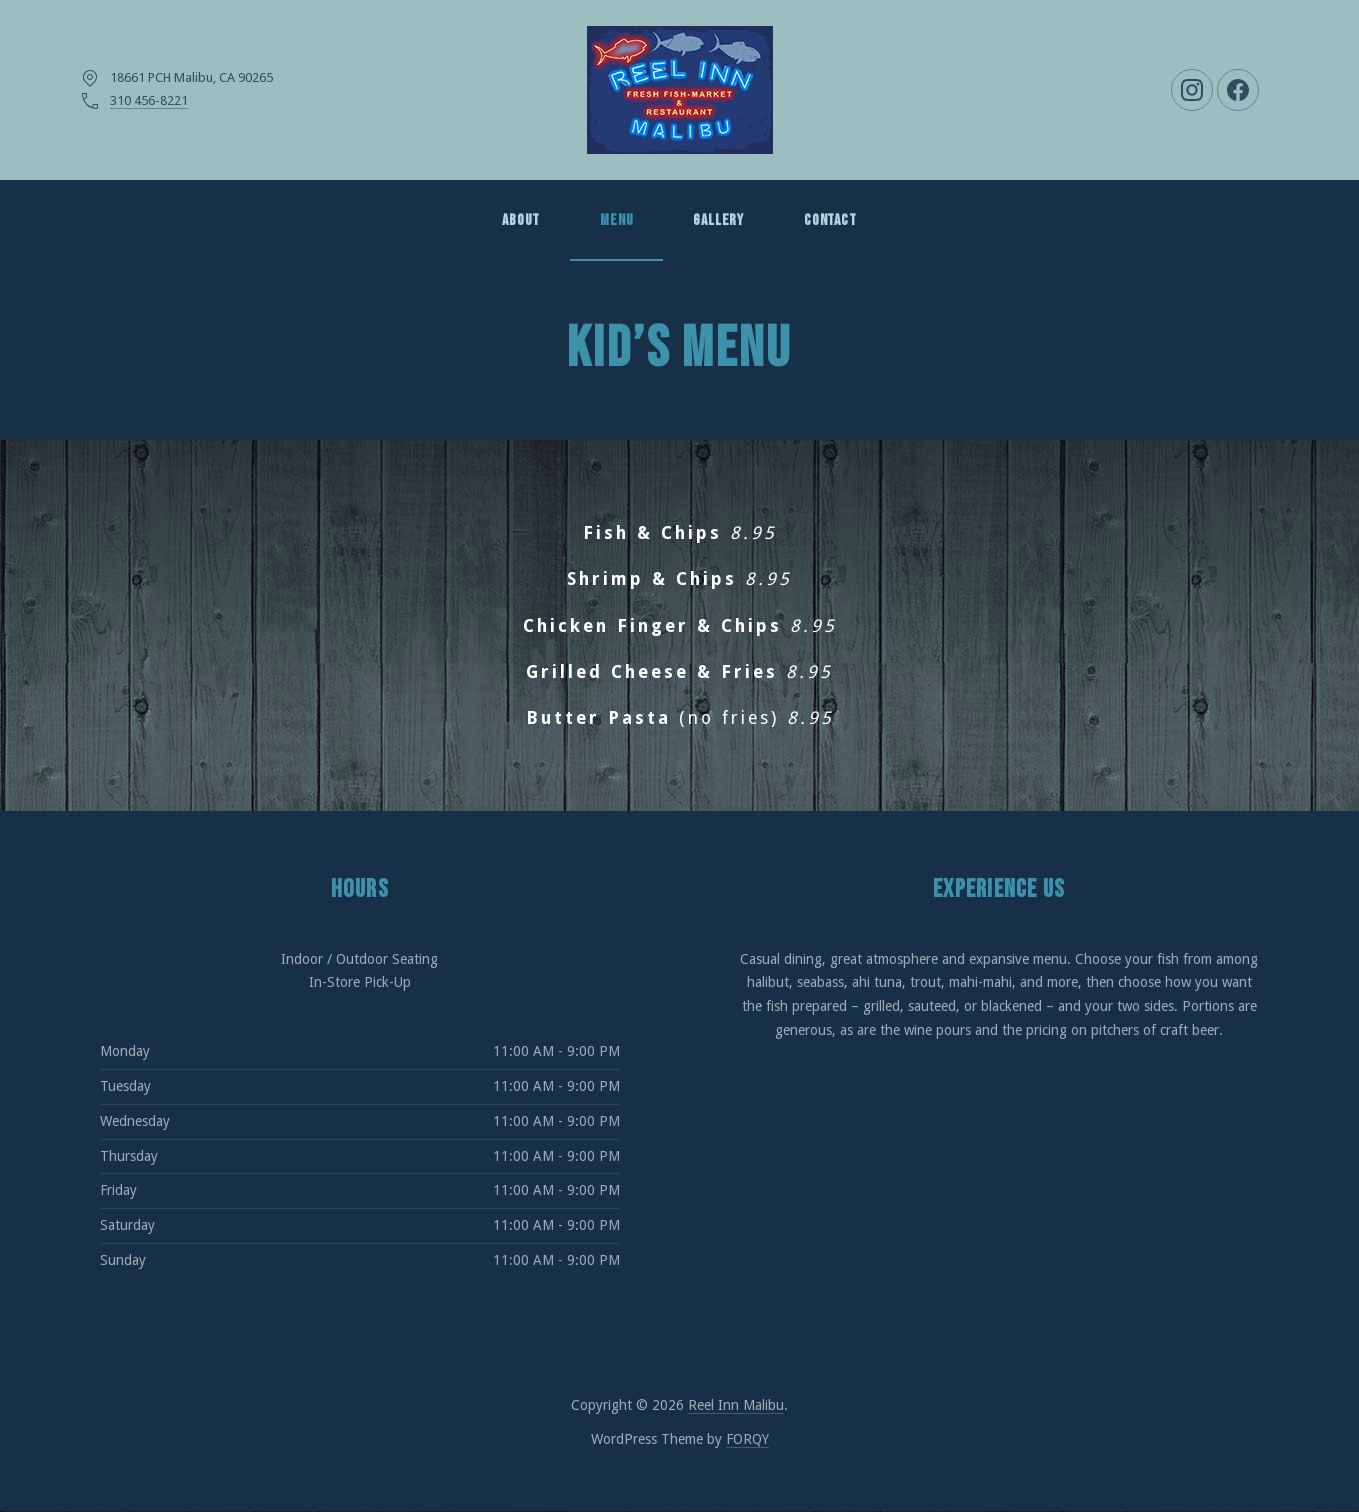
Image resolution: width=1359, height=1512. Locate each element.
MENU (616, 220)
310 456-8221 (149, 100)
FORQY (747, 1439)
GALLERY (718, 220)
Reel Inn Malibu (736, 1405)
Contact (830, 220)
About (521, 220)
